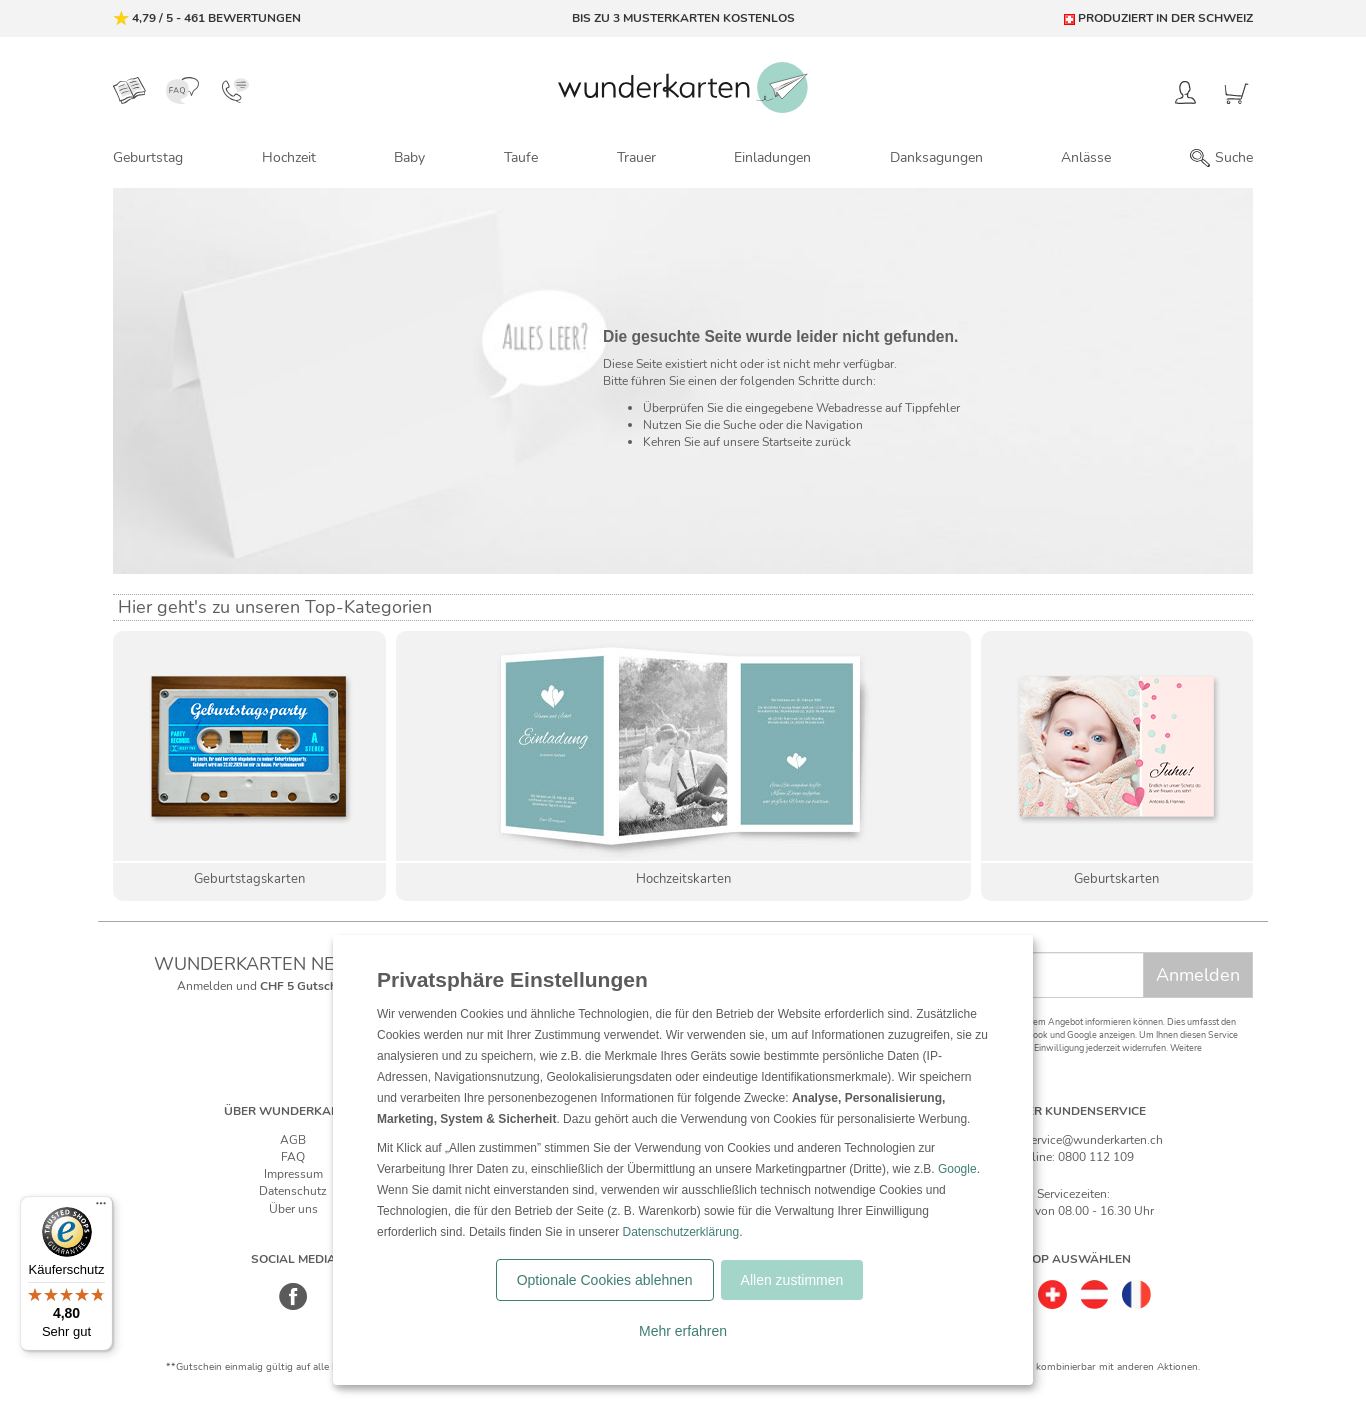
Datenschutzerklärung (680, 1232)
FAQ (293, 1157)
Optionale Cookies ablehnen (605, 1280)
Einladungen (772, 157)
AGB (293, 1140)
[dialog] (683, 1160)
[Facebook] (293, 1307)
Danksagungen (936, 157)
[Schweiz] (1052, 1288)
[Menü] (101, 1208)
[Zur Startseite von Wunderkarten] (683, 87)
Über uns (293, 1209)
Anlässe (1086, 157)
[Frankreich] (1136, 1288)
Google (957, 1169)
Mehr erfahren (683, 1331)
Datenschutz (293, 1191)
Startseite (787, 442)
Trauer (636, 157)
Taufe (521, 157)
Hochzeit (289, 157)
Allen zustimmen (792, 1280)
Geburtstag (148, 157)
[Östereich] (1094, 1288)
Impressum (293, 1174)
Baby (409, 157)
